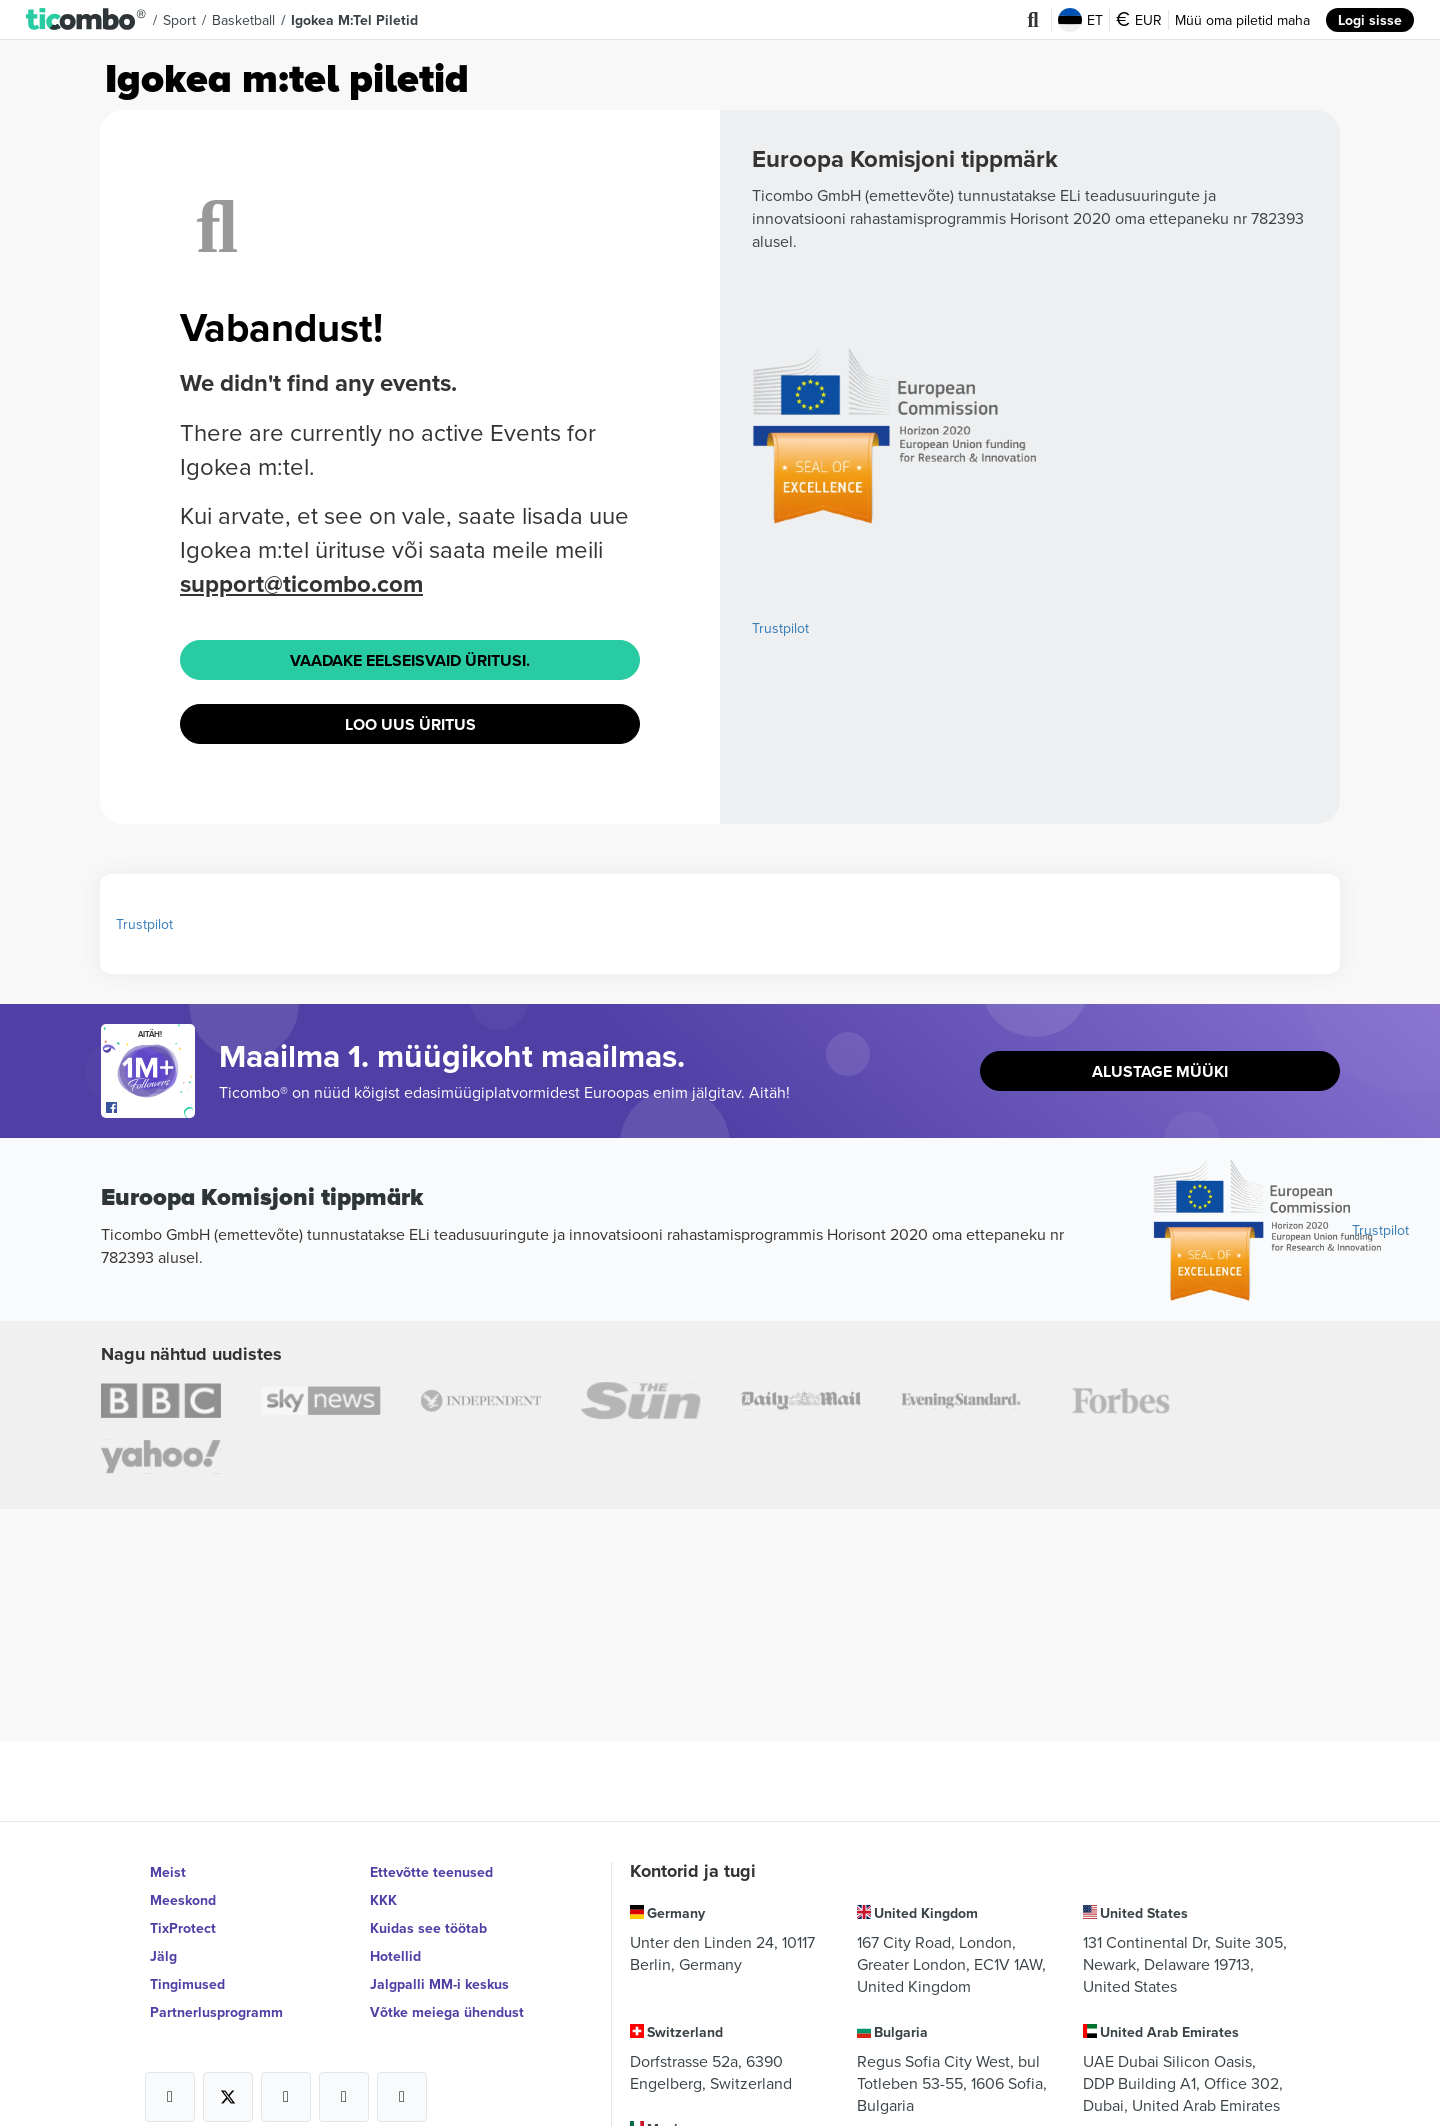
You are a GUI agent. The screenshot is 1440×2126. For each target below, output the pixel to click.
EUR (1139, 20)
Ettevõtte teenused (431, 1872)
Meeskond (183, 1900)
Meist (168, 1872)
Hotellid (395, 1956)
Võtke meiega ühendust (447, 2012)
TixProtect (183, 1928)
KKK (383, 1900)
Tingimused (187, 1984)
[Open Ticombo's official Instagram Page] (286, 2097)
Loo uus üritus (410, 724)
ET (1080, 20)
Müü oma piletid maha (1242, 20)
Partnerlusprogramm (216, 2012)
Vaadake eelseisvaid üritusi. (410, 660)
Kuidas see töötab (428, 1928)
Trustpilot (780, 628)
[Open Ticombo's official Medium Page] (344, 2097)
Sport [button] (179, 20)
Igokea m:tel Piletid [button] (354, 20)
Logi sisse (1370, 20)
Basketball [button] (243, 20)
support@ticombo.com (301, 583)
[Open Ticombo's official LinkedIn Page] (402, 2097)
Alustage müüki (1160, 1071)
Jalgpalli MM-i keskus (439, 1984)
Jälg (163, 1956)
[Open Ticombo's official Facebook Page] (150, 1108)
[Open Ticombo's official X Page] (228, 2097)
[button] (86, 20)
